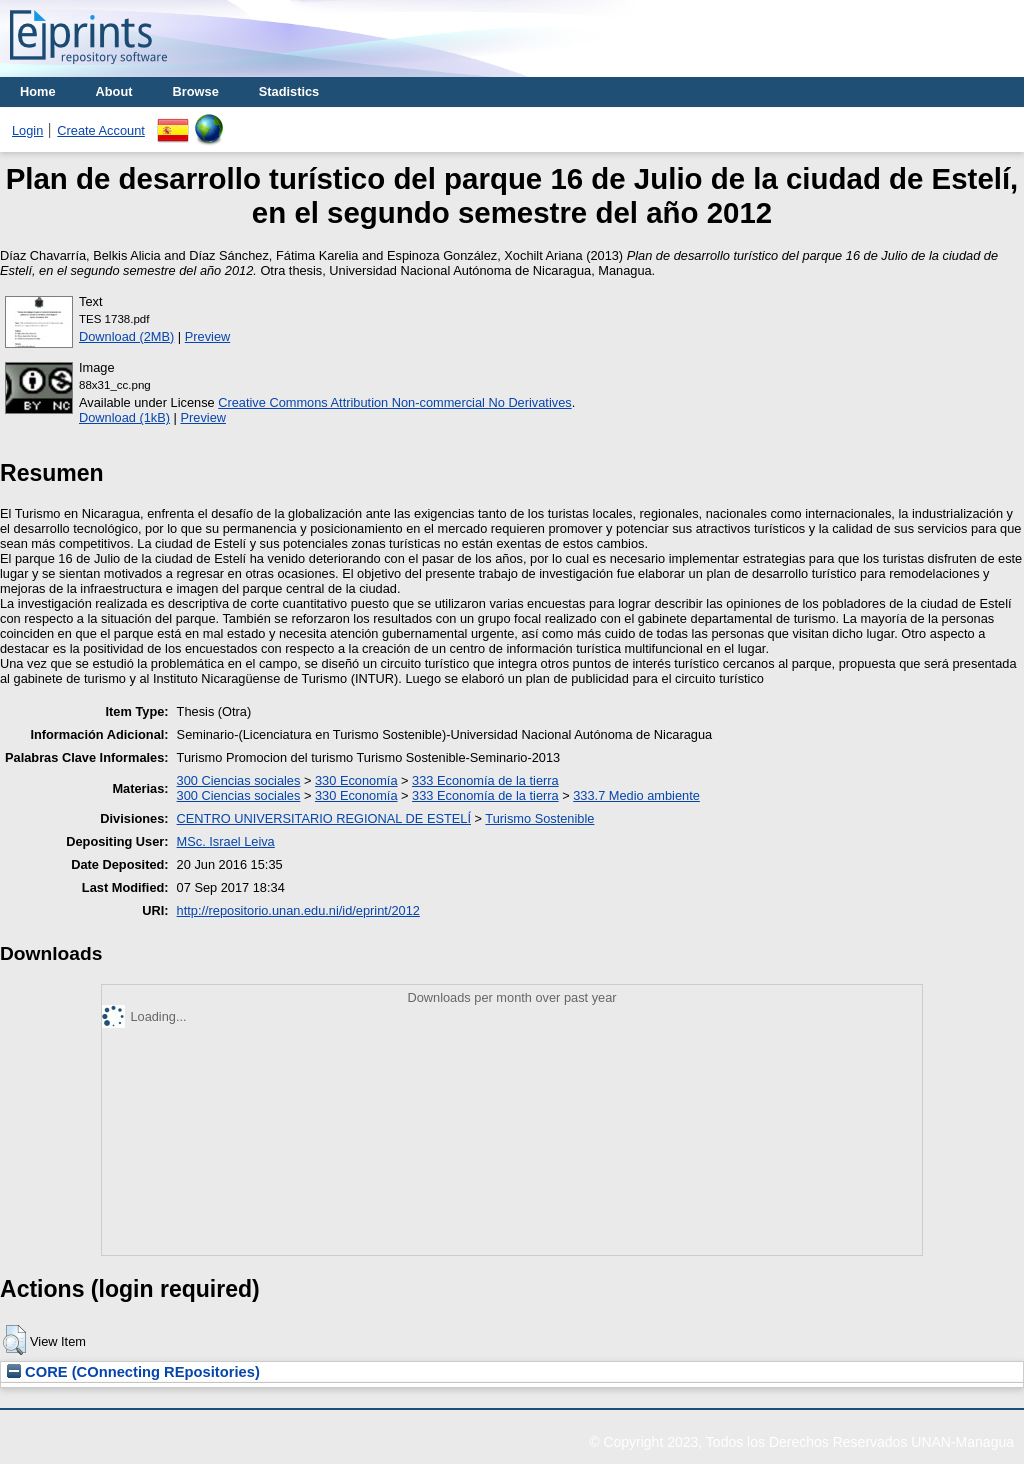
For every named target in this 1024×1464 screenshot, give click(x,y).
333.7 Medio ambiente (636, 795)
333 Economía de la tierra (485, 780)
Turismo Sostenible (539, 818)
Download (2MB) (126, 336)
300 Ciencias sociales (239, 780)
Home (38, 91)
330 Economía (356, 780)
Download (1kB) (124, 417)
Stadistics (289, 91)
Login (27, 130)
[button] (14, 1340)
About (114, 91)
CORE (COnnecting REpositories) (133, 1372)
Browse (196, 91)
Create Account (101, 130)
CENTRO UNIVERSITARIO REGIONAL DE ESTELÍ (324, 818)
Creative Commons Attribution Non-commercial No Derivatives (394, 402)
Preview (208, 336)
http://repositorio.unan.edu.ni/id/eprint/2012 (298, 910)
